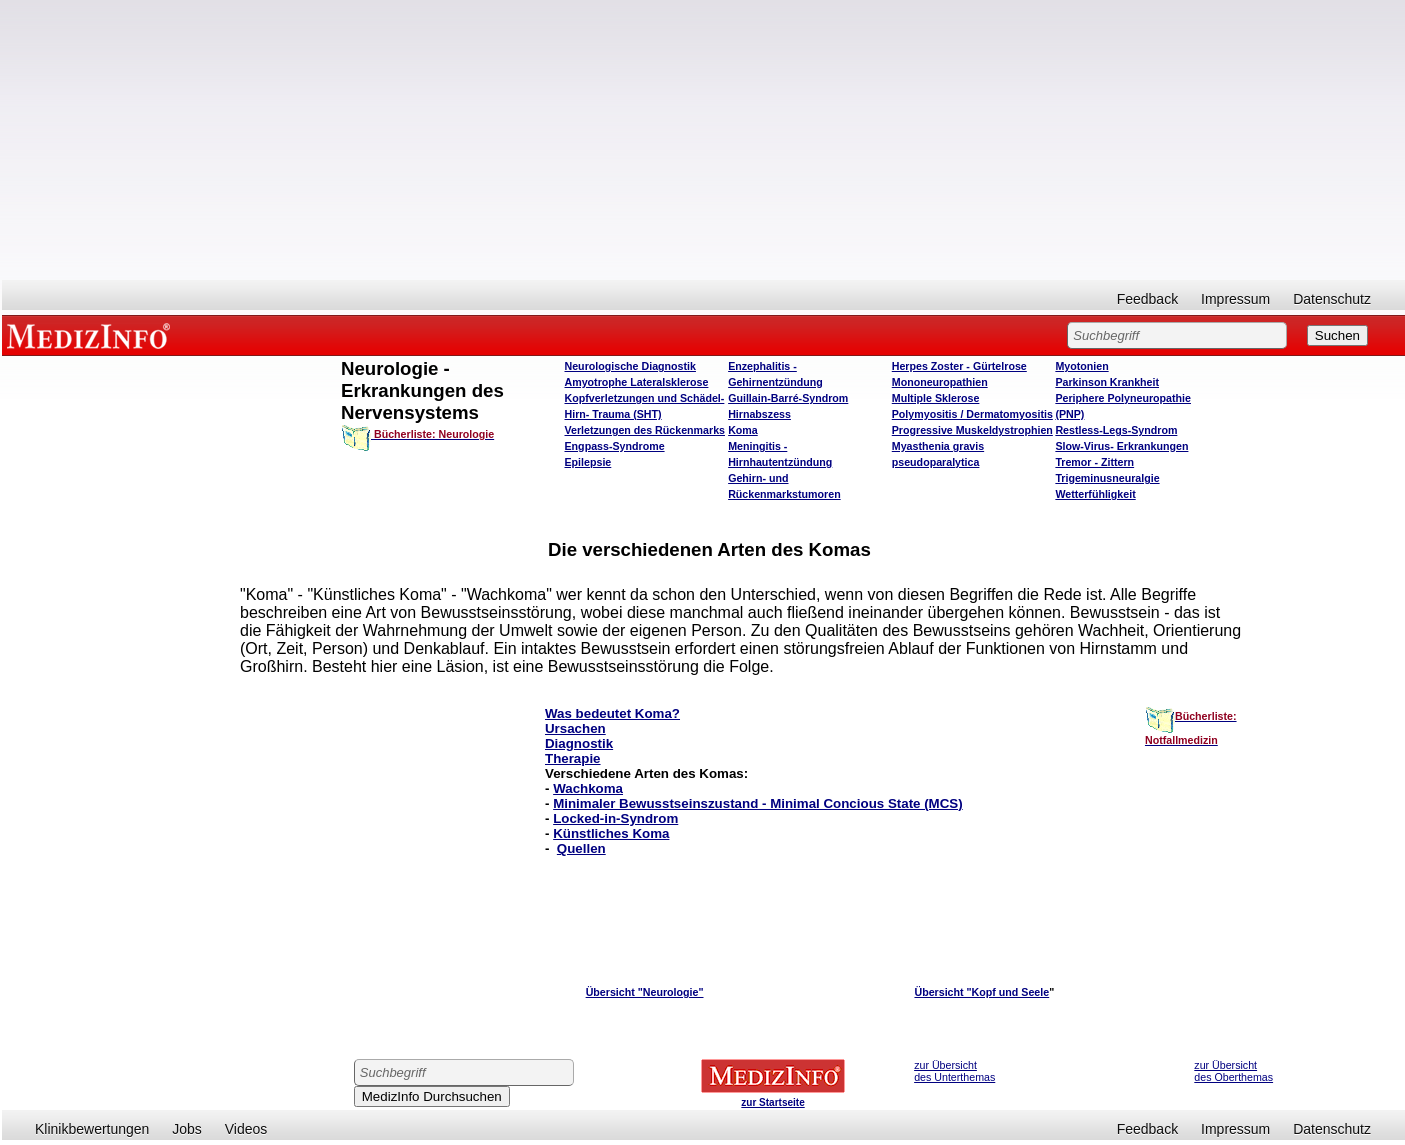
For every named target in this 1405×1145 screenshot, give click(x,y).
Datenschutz (1332, 299)
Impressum (1235, 299)
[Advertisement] (704, 140)
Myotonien (1081, 366)
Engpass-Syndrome (615, 446)
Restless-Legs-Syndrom (1116, 430)
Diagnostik (579, 743)
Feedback (1147, 299)
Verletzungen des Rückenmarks (645, 430)
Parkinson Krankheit (1107, 382)
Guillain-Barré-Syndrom (788, 398)
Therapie (573, 758)
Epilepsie (588, 462)
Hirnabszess (759, 414)
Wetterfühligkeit (1095, 494)
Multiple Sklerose (936, 398)
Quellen (581, 848)
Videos (246, 1129)
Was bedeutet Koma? (612, 713)
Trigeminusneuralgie (1107, 478)
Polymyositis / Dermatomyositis (972, 414)
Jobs (187, 1129)
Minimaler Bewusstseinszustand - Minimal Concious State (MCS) (758, 803)
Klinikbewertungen (92, 1129)
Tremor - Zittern (1094, 462)
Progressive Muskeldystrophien (972, 430)
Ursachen (575, 728)
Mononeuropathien (940, 382)
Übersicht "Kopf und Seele (981, 992)
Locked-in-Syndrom (615, 818)
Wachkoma (588, 788)
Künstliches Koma (611, 833)
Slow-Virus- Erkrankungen (1121, 446)
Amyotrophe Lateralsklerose (637, 382)
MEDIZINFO (92, 335)
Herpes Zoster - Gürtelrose (959, 366)
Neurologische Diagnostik (630, 366)
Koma (743, 430)
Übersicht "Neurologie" (645, 992)
